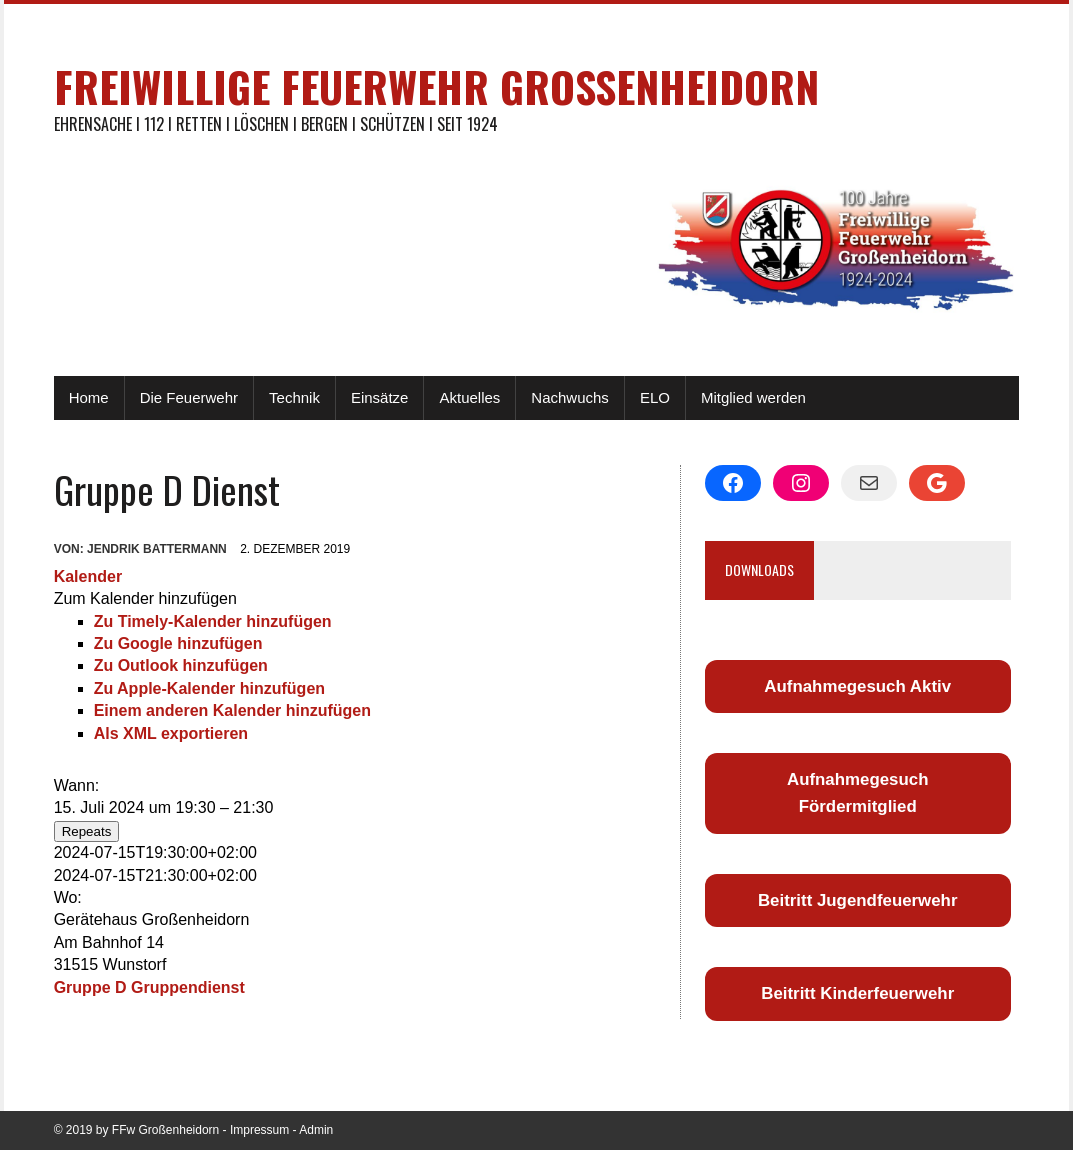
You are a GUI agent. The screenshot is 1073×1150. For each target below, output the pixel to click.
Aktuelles (469, 397)
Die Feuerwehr (189, 397)
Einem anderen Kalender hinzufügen (232, 710)
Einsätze (380, 397)
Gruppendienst (188, 987)
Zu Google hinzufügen (178, 643)
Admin (316, 1130)
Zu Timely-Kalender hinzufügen (213, 621)
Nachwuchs (570, 397)
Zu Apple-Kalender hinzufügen (209, 688)
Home (89, 397)
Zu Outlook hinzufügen (181, 665)
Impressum (259, 1130)
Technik (294, 397)
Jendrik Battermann (157, 549)
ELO (655, 397)
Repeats (87, 831)
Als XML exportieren (171, 733)
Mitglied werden (753, 397)
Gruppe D (90, 987)
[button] (145, 598)
